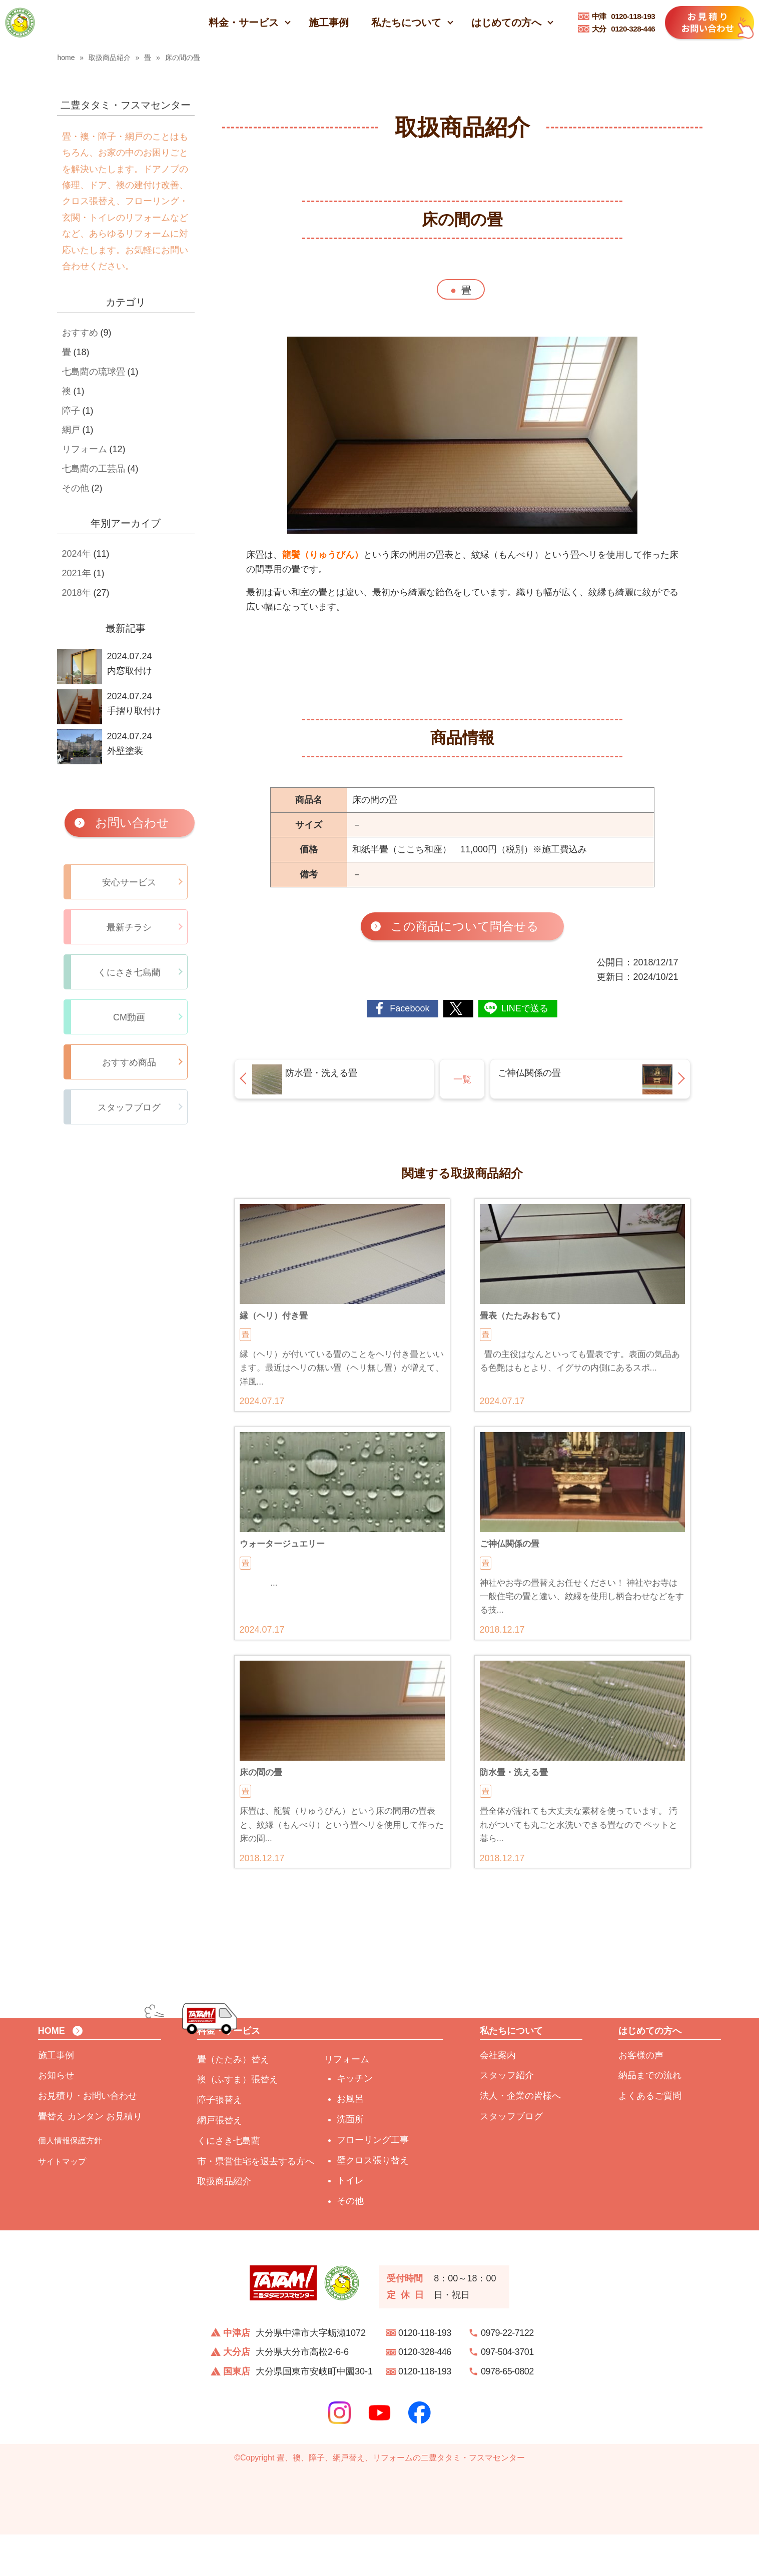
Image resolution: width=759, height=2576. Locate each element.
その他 (75, 488)
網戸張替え (219, 2162)
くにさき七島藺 (228, 2182)
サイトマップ (62, 2203)
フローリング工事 (373, 2181)
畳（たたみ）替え (233, 2101)
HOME (51, 2073)
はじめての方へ (506, 22)
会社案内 (498, 2097)
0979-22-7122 (507, 2374)
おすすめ (80, 333)
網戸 (71, 430)
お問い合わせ (132, 822)
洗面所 (350, 2161)
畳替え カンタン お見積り (90, 2158)
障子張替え (219, 2142)
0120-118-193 (623, 16)
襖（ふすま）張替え (237, 2121)
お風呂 (350, 2141)
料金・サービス (244, 22)
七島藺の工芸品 (93, 469)
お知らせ (56, 2117)
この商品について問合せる (465, 926)
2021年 (76, 573)
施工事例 (329, 22)
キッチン (355, 2120)
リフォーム (84, 449)
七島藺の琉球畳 (93, 372)
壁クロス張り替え (373, 2202)
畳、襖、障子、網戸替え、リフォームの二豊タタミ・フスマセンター (401, 2499)
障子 (71, 411)
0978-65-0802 (507, 2413)
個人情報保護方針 (70, 2181)
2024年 (76, 554)
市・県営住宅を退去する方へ (255, 2203)
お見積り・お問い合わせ (87, 2138)
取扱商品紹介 (224, 2223)
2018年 (76, 593)
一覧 (462, 1079)
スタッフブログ (511, 2158)
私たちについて (406, 22)
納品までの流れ (649, 2117)
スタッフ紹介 (507, 2117)
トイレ (350, 2222)
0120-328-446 (623, 29)
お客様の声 (640, 2097)
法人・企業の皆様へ (520, 2138)
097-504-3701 (507, 2394)
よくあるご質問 (649, 2138)
